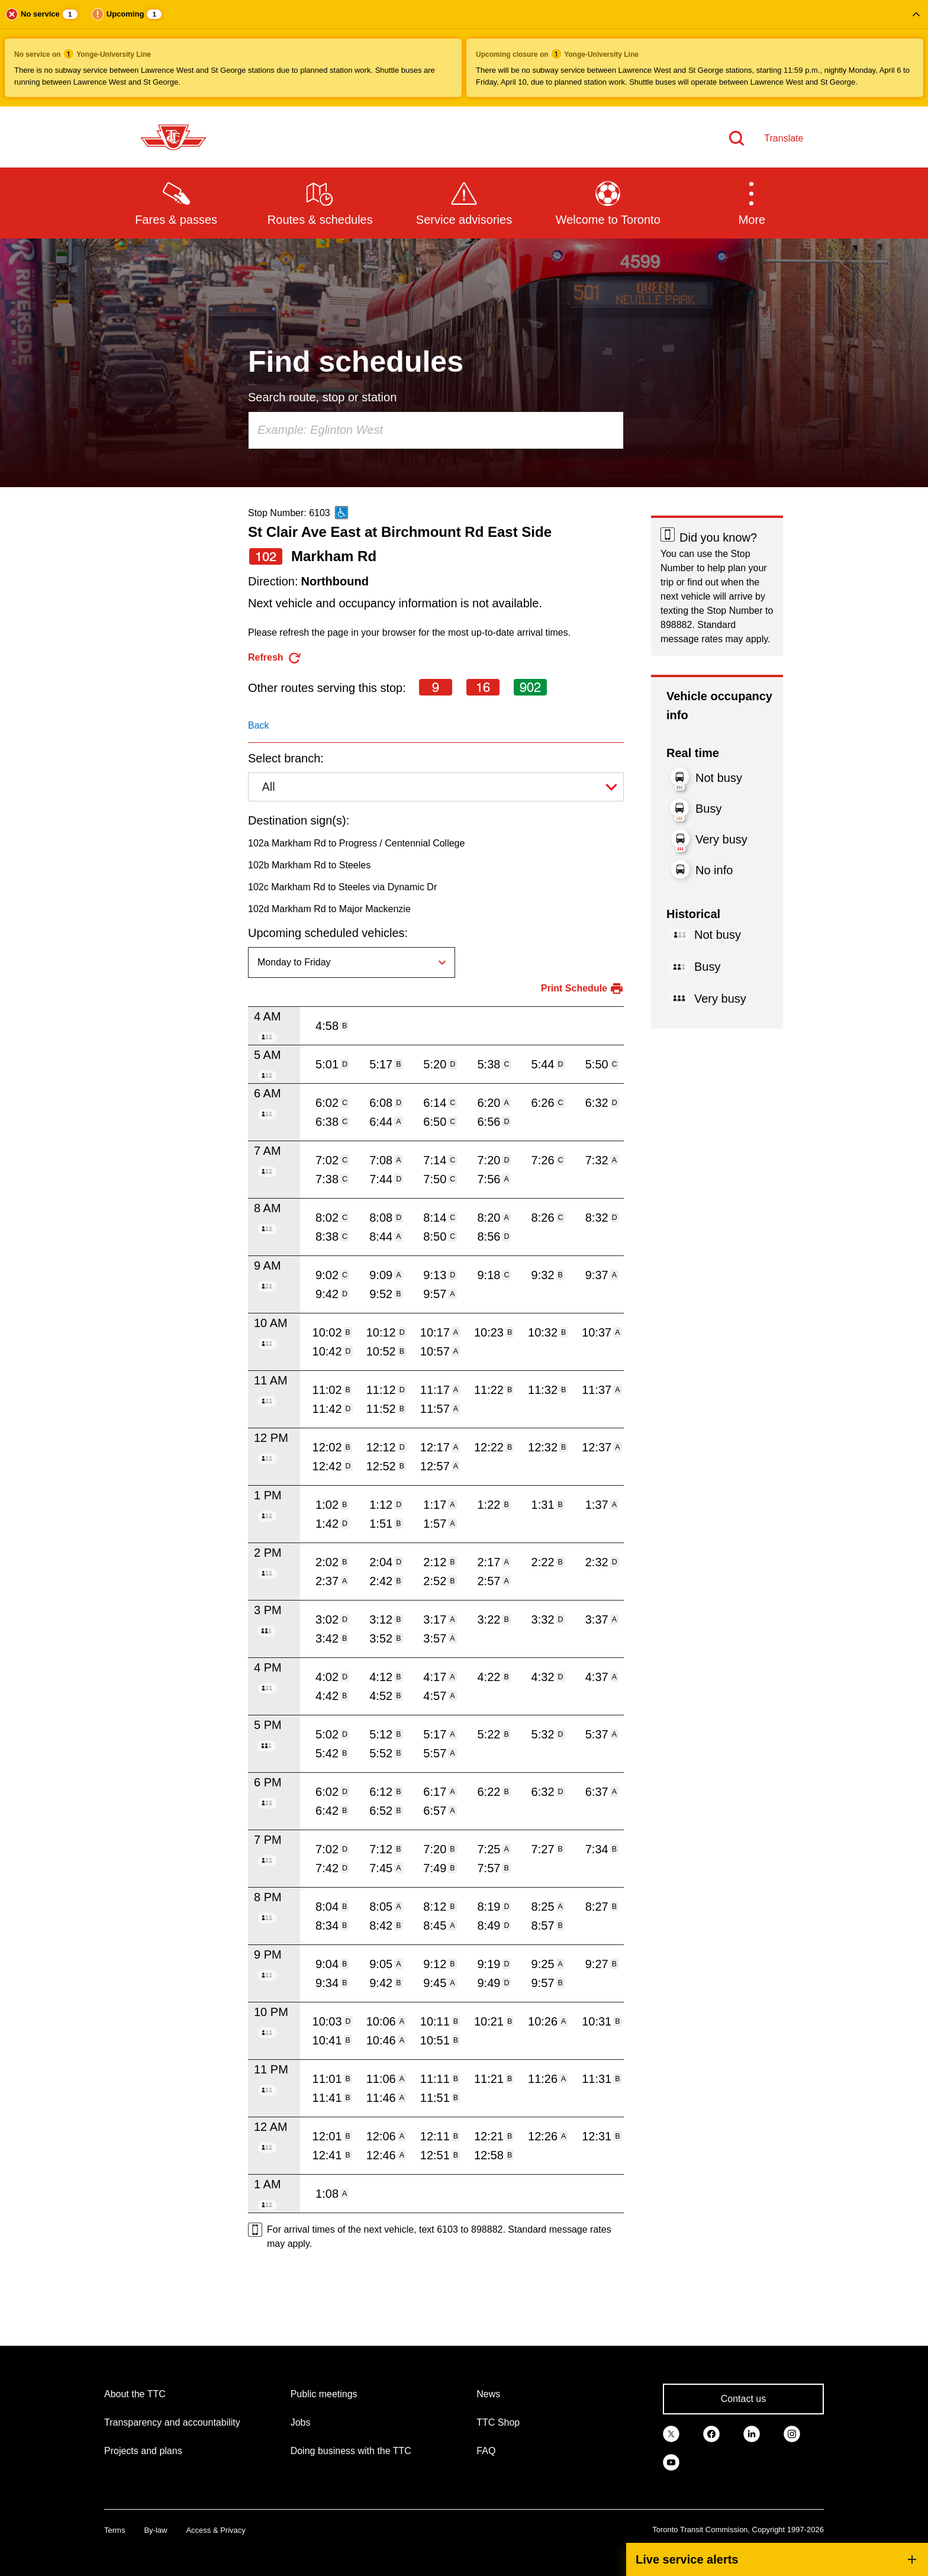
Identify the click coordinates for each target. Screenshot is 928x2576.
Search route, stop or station (322, 397)
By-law (155, 2530)
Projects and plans (143, 2451)
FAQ (485, 2451)
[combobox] (436, 430)
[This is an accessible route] (341, 512)
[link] (671, 2433)
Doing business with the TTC (351, 2451)
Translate (783, 138)
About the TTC (135, 2394)
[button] (464, 53)
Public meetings (324, 2394)
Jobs (301, 2422)
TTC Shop (498, 2422)
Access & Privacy (215, 2530)
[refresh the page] (275, 658)
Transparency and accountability (172, 2422)
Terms (114, 2530)
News (488, 2394)
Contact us (743, 2399)
